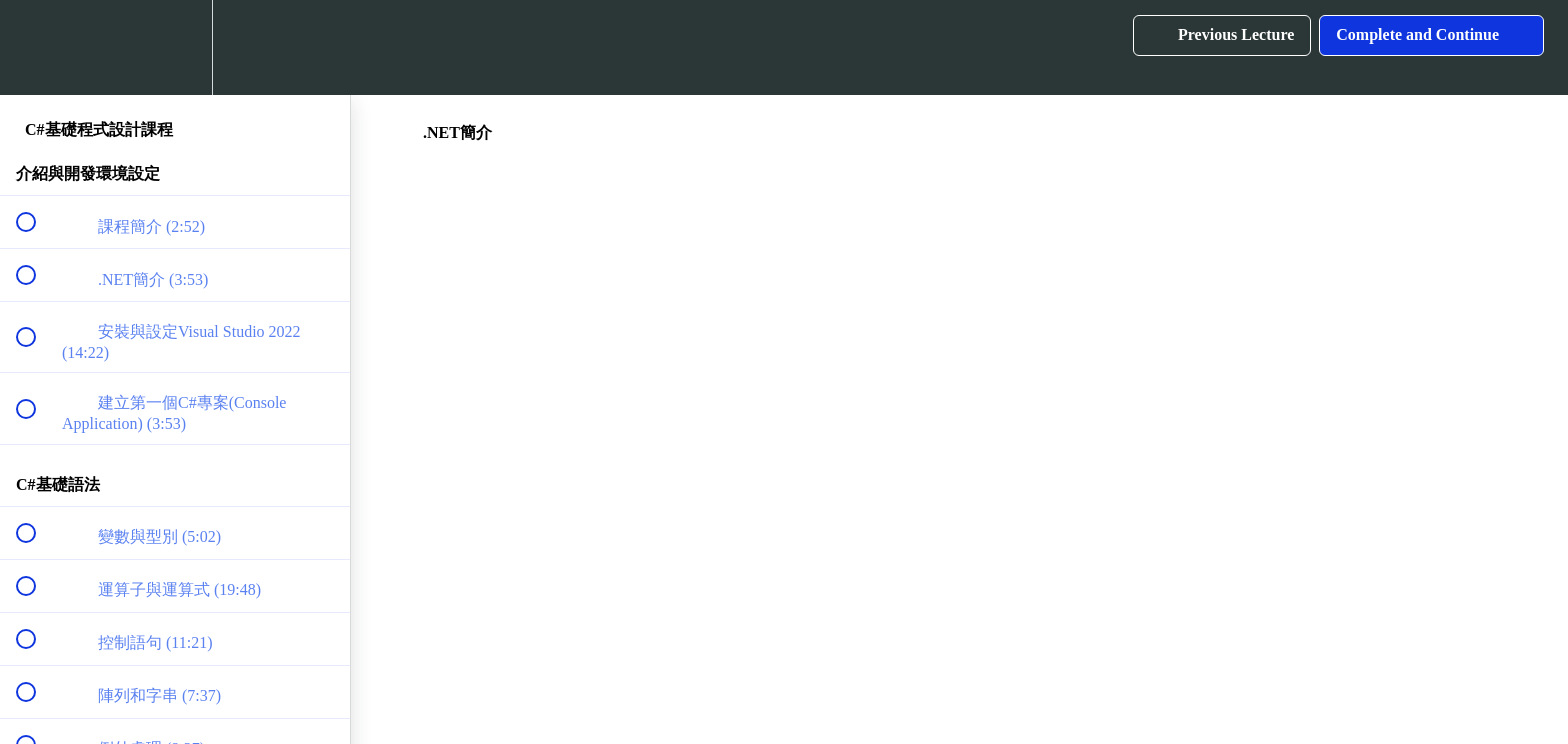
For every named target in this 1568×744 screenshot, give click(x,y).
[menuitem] (175, 47)
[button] (37, 47)
